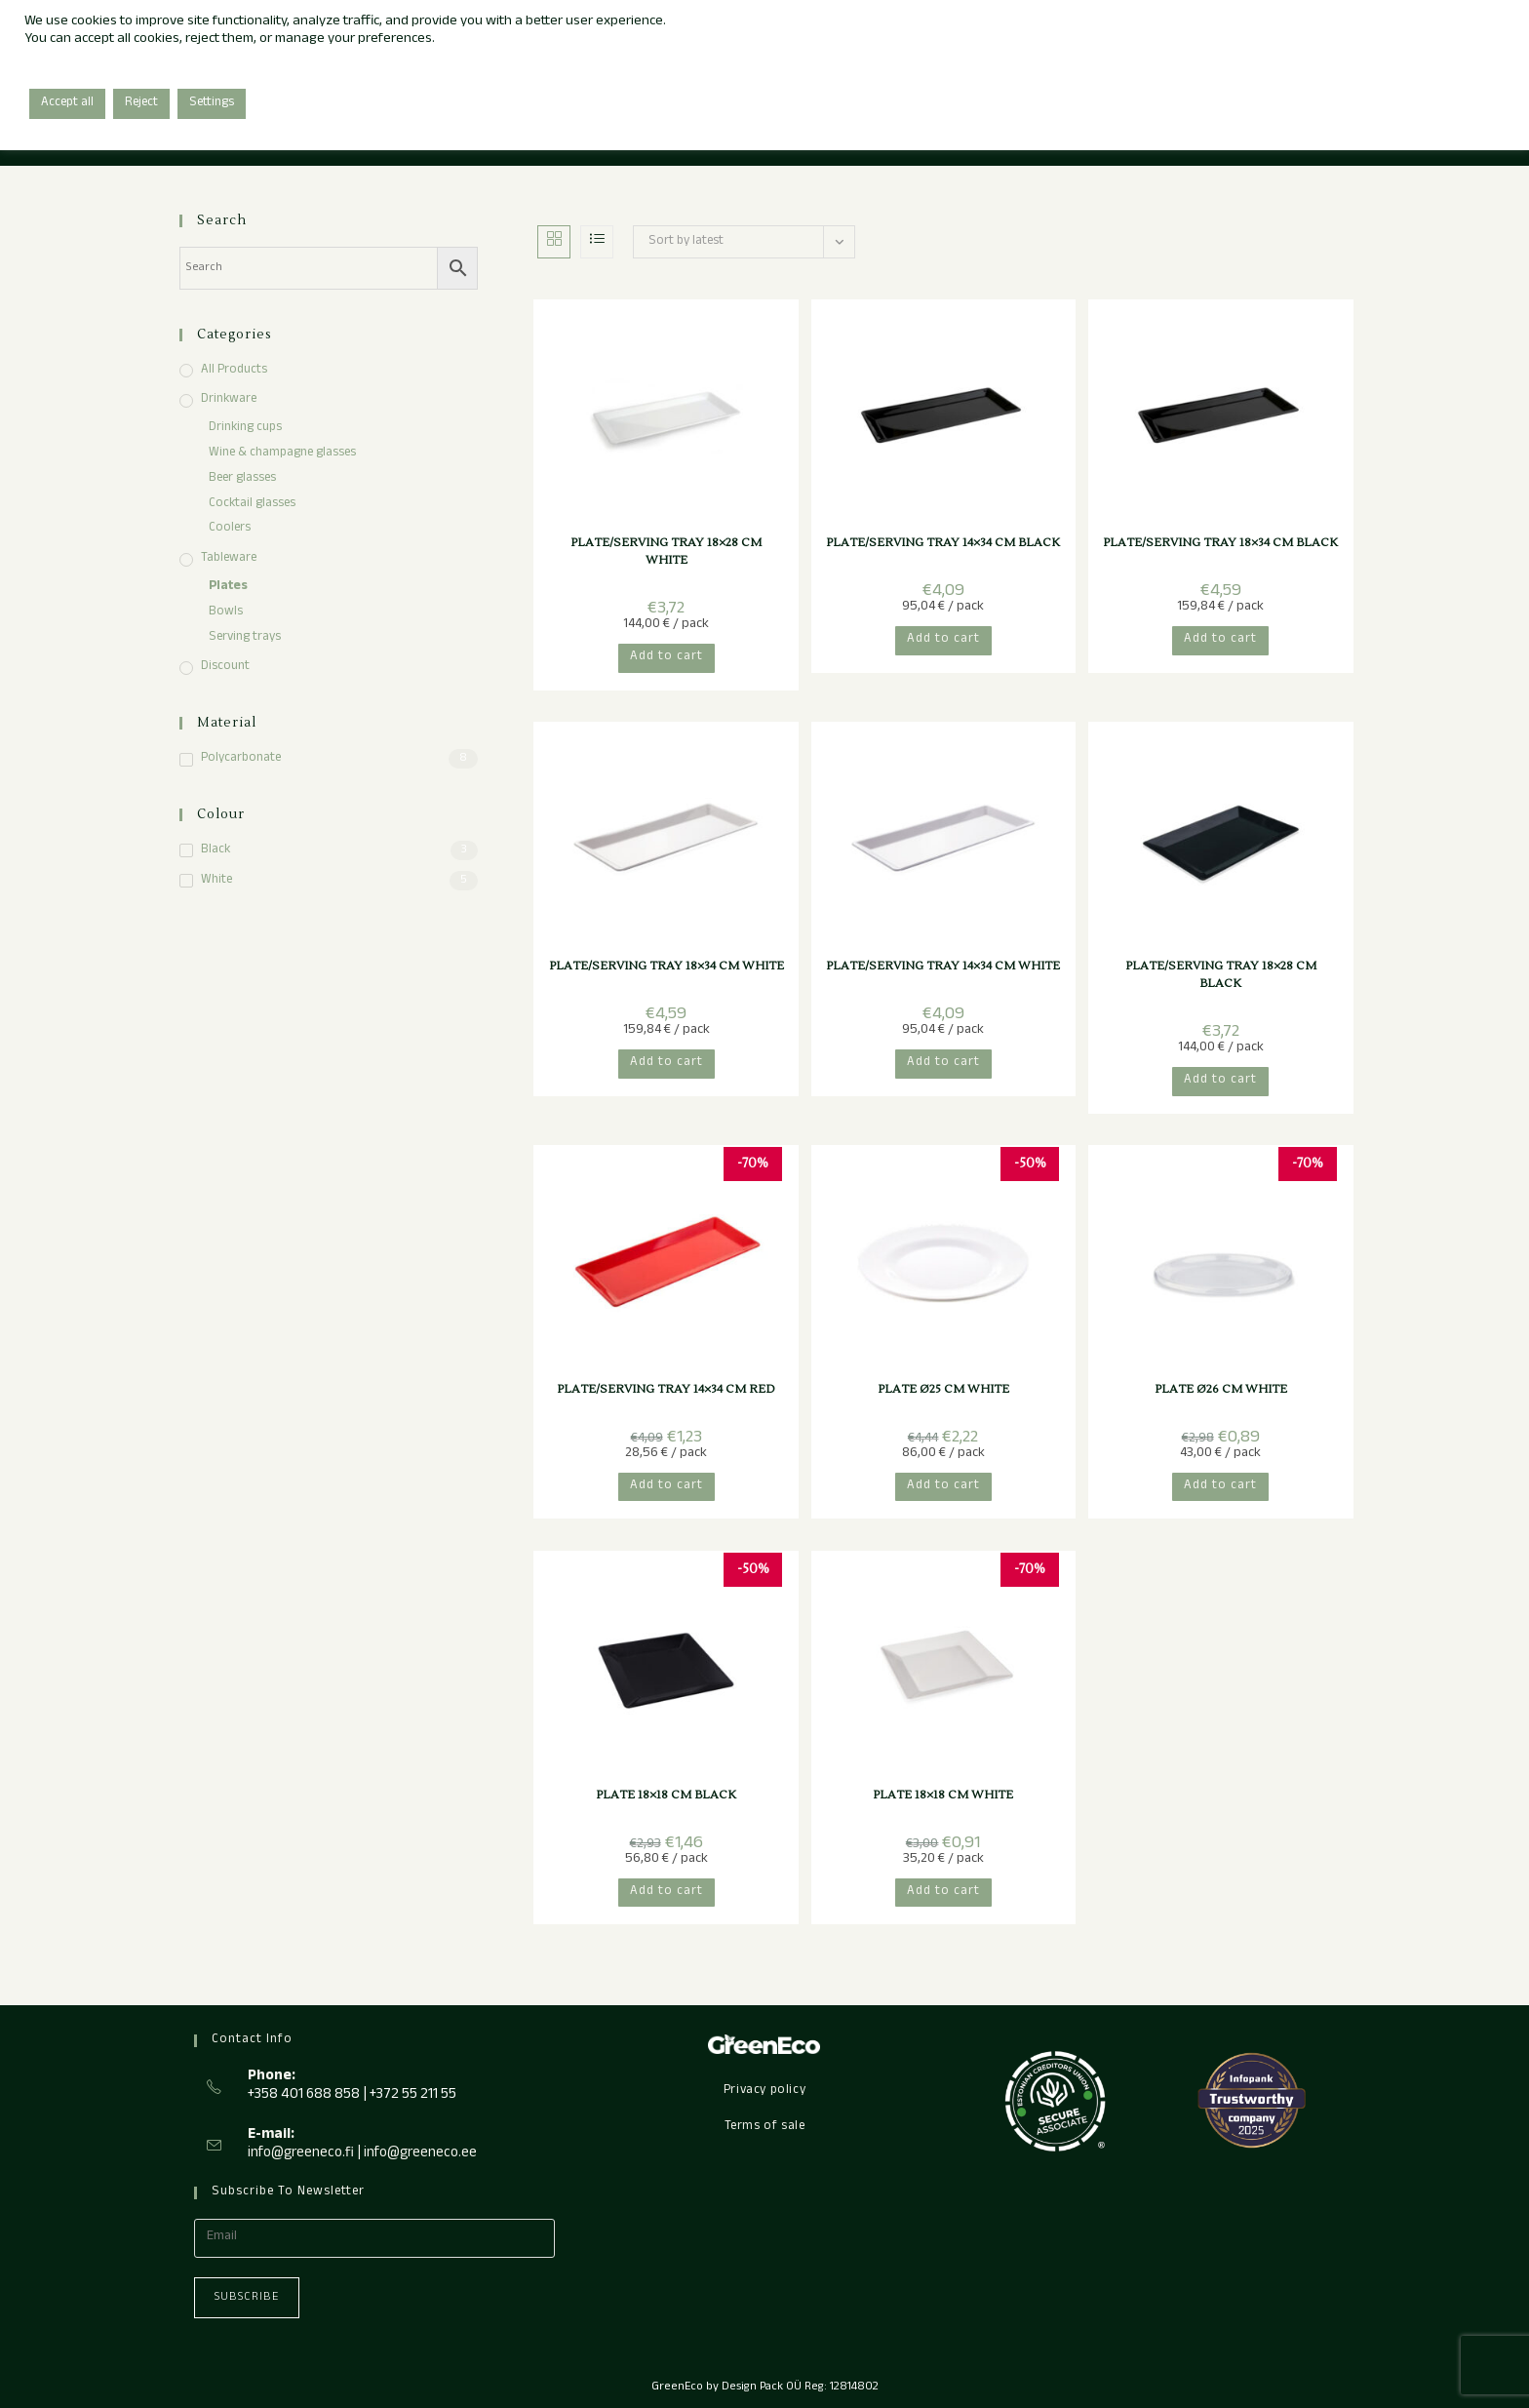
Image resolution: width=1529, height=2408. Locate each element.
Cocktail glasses (252, 504)
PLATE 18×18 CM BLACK (666, 1795)
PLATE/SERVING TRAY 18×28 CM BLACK (1220, 975)
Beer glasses (242, 479)
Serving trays (245, 638)
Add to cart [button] (666, 657)
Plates (228, 587)
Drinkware (228, 400)
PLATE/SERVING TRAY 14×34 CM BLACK (943, 542)
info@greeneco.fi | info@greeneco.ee (362, 2154)
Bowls (226, 613)
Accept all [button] (67, 103)
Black (215, 851)
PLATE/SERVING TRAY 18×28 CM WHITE (666, 551)
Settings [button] (211, 103)
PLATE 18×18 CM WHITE (943, 1795)
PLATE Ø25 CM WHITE (943, 1389)
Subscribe (247, 2298)
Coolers (230, 529)
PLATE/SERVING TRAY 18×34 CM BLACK (1220, 542)
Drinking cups (245, 428)
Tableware (228, 559)
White (216, 881)
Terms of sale (765, 2127)
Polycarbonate (241, 759)
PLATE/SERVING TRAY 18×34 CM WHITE (666, 966)
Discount (225, 667)
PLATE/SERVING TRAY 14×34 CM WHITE (943, 966)
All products (234, 371)
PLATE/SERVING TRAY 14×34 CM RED (666, 1389)
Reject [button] (141, 103)
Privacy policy (764, 2091)
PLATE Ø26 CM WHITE (1221, 1389)
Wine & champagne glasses (282, 454)
